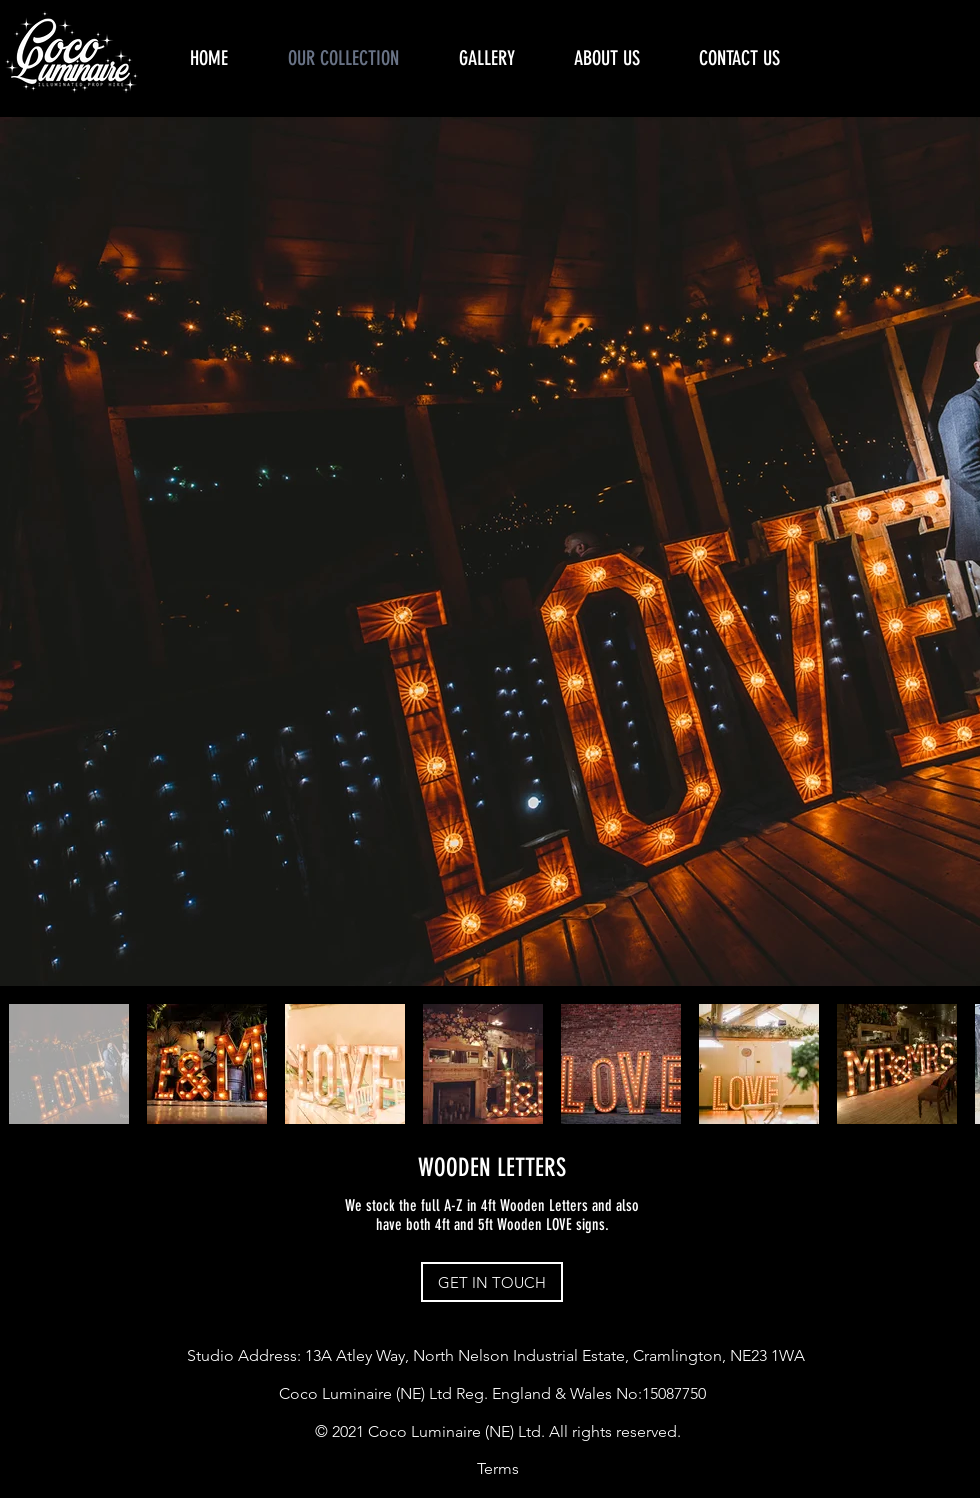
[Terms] (498, 1469)
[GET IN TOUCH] (492, 1282)
